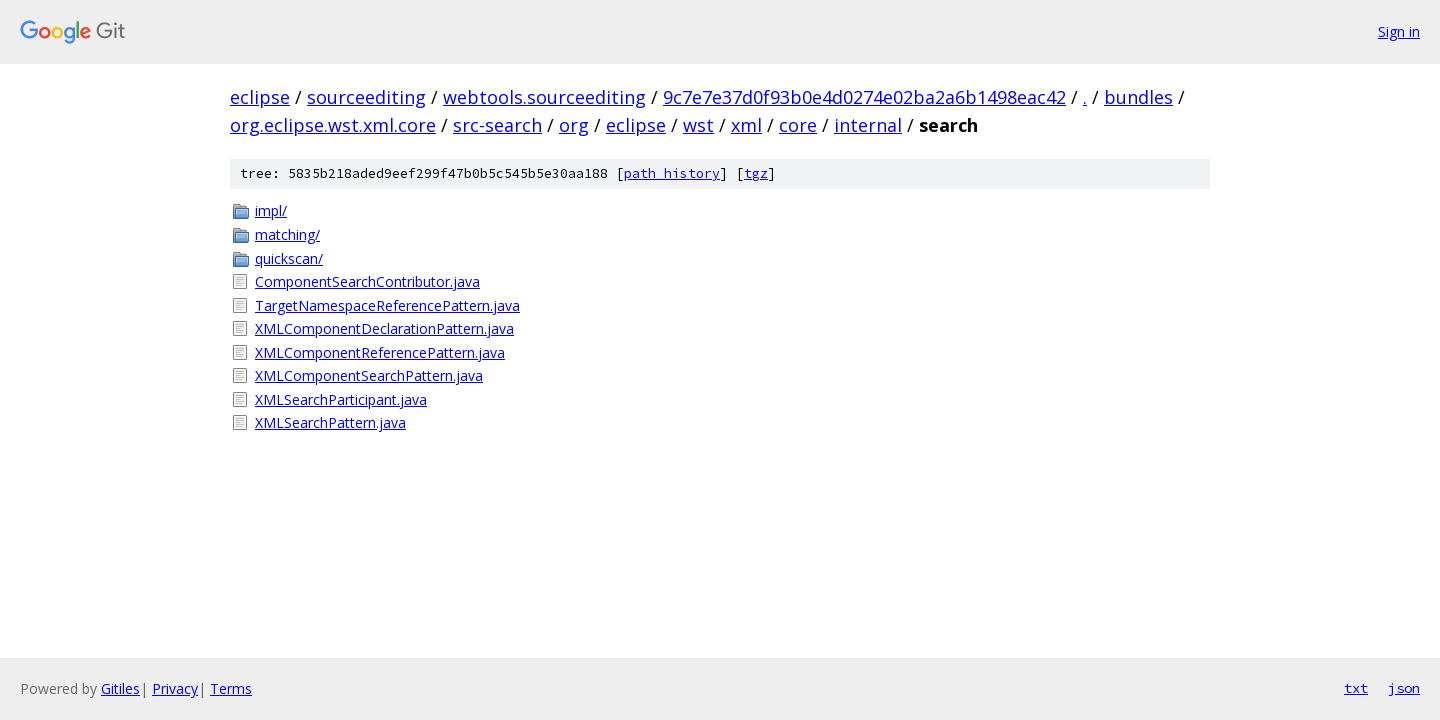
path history (672, 173)
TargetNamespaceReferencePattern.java (387, 305)
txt (1356, 688)
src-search (497, 125)
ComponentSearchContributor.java (367, 281)
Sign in (1399, 31)
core (798, 125)
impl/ (271, 210)
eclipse (260, 97)
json (1404, 688)
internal (868, 125)
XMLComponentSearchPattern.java (369, 375)
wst (698, 125)
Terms (231, 688)
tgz (756, 173)
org (574, 125)
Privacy (175, 688)
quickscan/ (289, 258)
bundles (1138, 97)
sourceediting (366, 97)
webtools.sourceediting (544, 97)
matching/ (287, 234)
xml (746, 125)
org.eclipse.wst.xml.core (333, 125)
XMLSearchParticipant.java (341, 399)
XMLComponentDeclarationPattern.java (384, 328)
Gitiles (120, 688)
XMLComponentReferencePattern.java (380, 352)
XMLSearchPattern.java (330, 422)
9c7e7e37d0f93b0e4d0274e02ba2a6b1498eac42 (864, 97)
